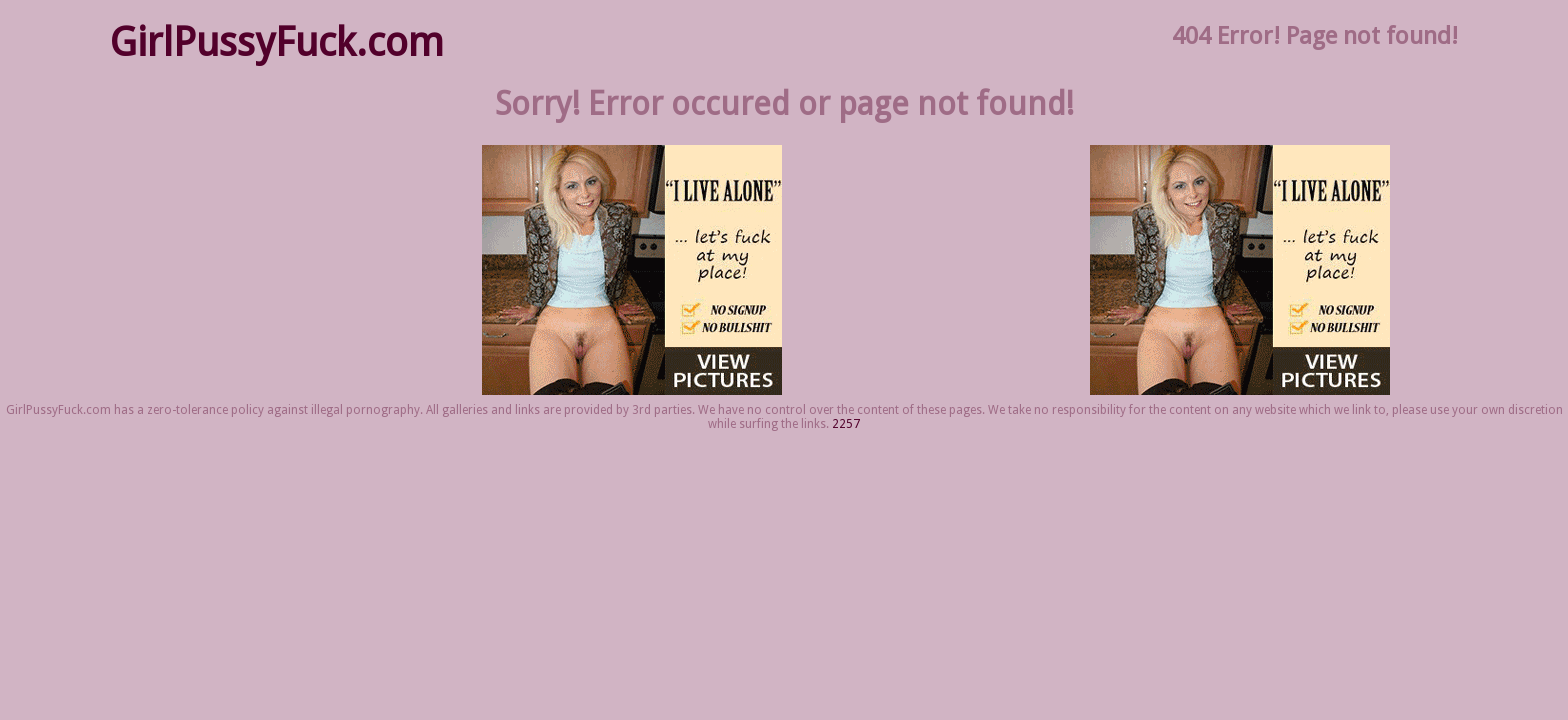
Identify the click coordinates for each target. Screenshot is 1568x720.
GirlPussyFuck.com (277, 42)
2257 (846, 424)
